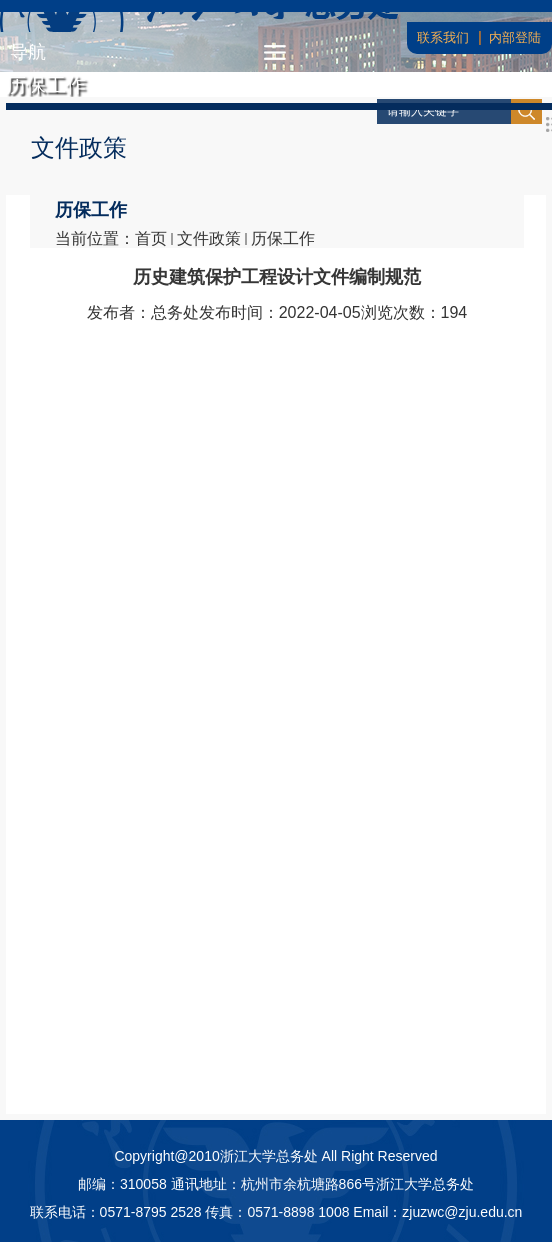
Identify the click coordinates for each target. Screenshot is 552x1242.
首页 (151, 238)
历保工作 (283, 238)
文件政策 (209, 238)
